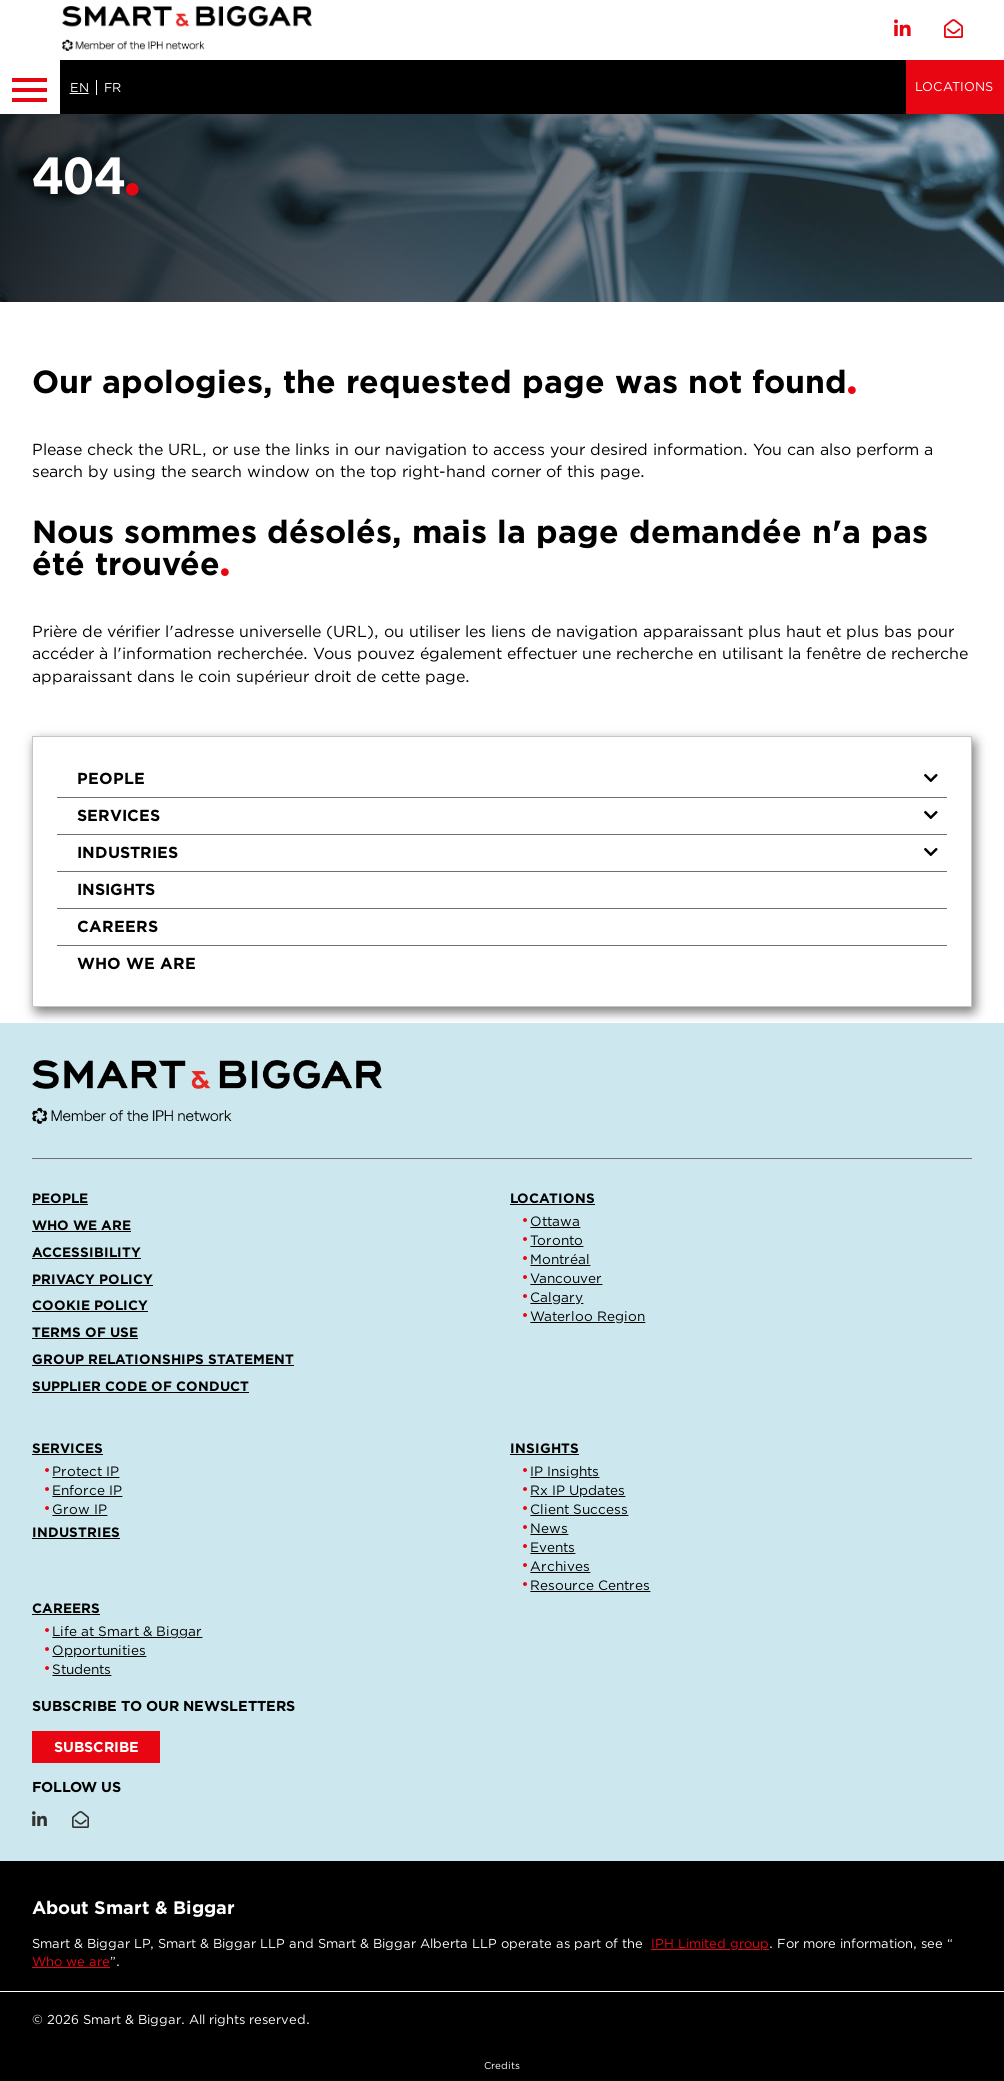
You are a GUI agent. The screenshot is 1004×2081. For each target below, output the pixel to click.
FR (112, 87)
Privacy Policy (92, 1279)
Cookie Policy (90, 1305)
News (549, 1528)
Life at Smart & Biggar (127, 1631)
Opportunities (99, 1650)
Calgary (556, 1297)
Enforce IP (87, 1490)
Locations (954, 86)
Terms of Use (85, 1332)
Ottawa (555, 1221)
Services (508, 815)
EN (79, 87)
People (508, 778)
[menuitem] (502, 779)
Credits (502, 2065)
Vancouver (566, 1278)
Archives (560, 1566)
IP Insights (564, 1471)
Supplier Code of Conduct (140, 1386)
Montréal (560, 1259)
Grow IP (79, 1509)
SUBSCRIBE (96, 1746)
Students (81, 1669)
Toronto (556, 1240)
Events (552, 1547)
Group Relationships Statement (163, 1359)
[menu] (502, 871)
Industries (508, 852)
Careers (117, 926)
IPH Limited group (710, 1943)
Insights (116, 889)
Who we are (136, 963)
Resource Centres (590, 1585)
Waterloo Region (587, 1316)
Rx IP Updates (577, 1490)
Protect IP (85, 1471)
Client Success (579, 1509)
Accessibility (86, 1252)
